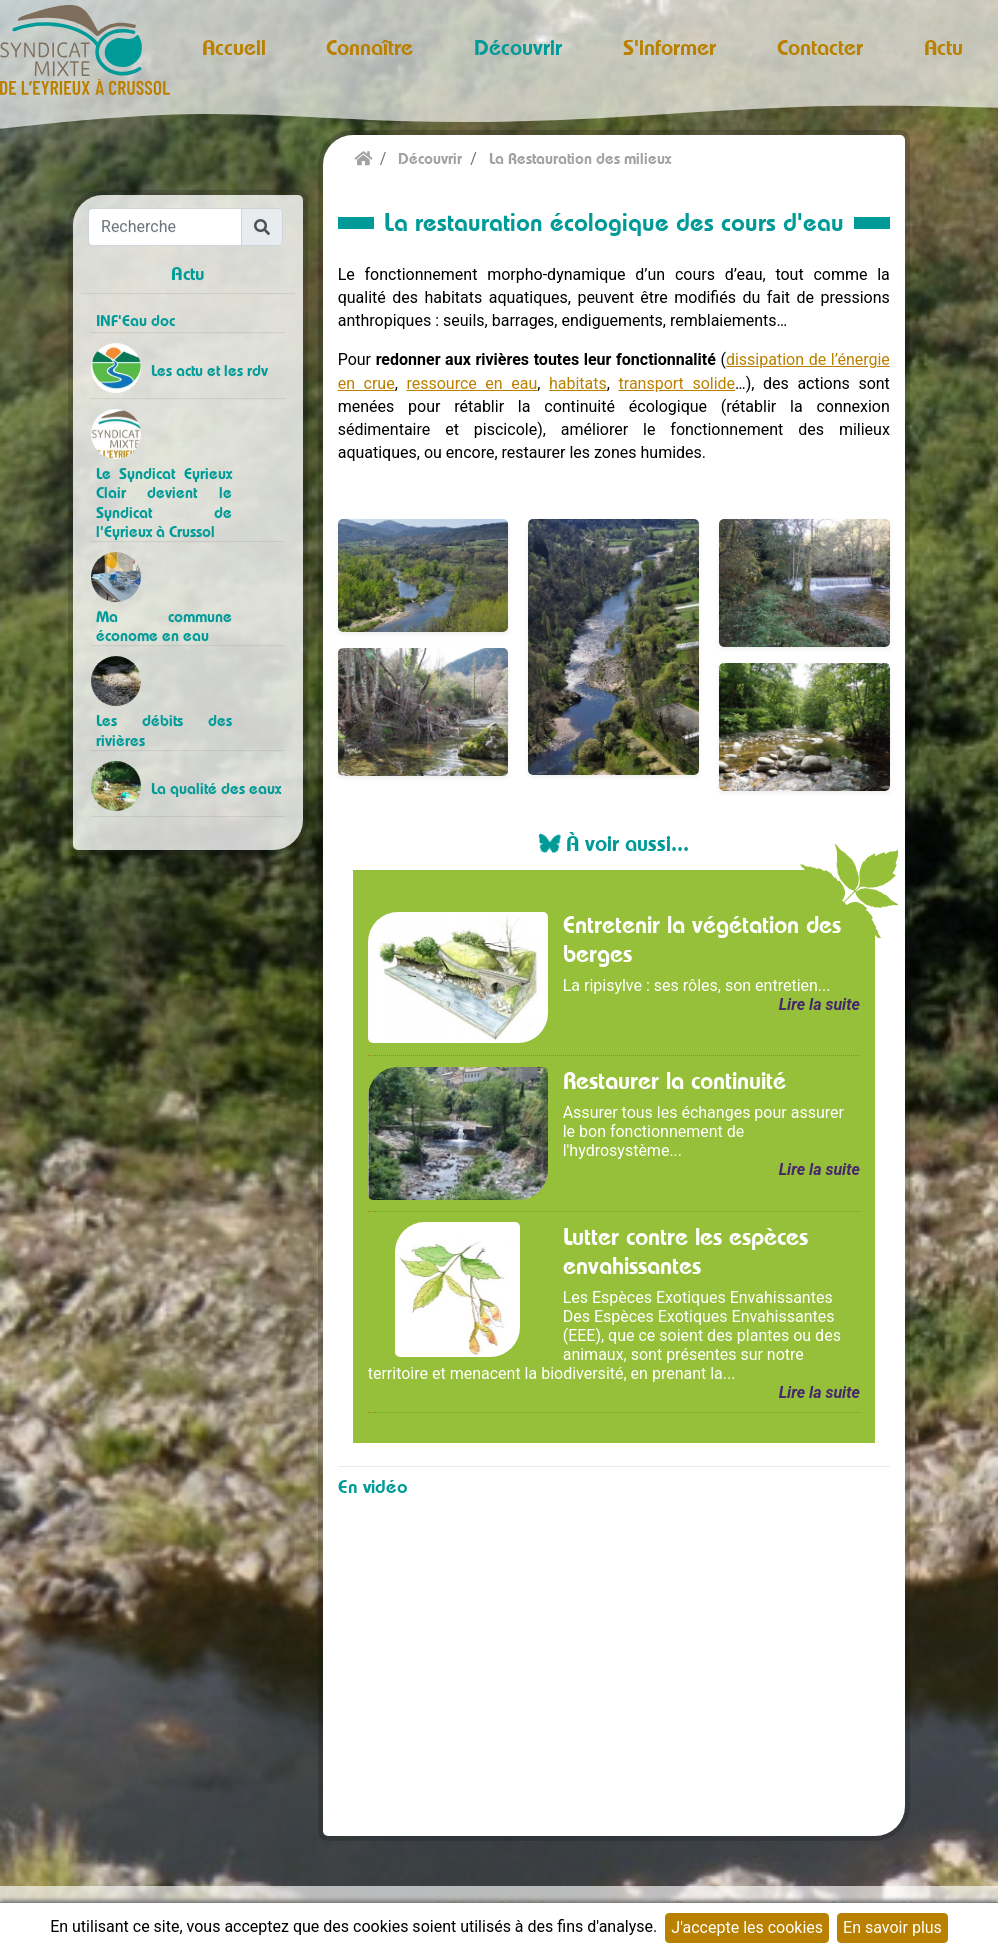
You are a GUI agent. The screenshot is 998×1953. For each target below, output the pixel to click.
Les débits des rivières (163, 730)
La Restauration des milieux (580, 158)
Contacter (820, 47)
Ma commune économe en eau (163, 626)
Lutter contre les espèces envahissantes (685, 1250)
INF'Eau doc (135, 320)
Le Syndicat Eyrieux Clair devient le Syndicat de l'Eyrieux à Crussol (163, 502)
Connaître (369, 47)
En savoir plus (892, 1927)
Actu (943, 47)
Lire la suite (819, 1004)
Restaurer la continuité (674, 1080)
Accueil (234, 47)
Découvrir (518, 47)
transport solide (677, 383)
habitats (578, 383)
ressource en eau (471, 383)
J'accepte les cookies (747, 1927)
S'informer (669, 47)
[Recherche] (165, 227)
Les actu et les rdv (209, 370)
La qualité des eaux (216, 788)
